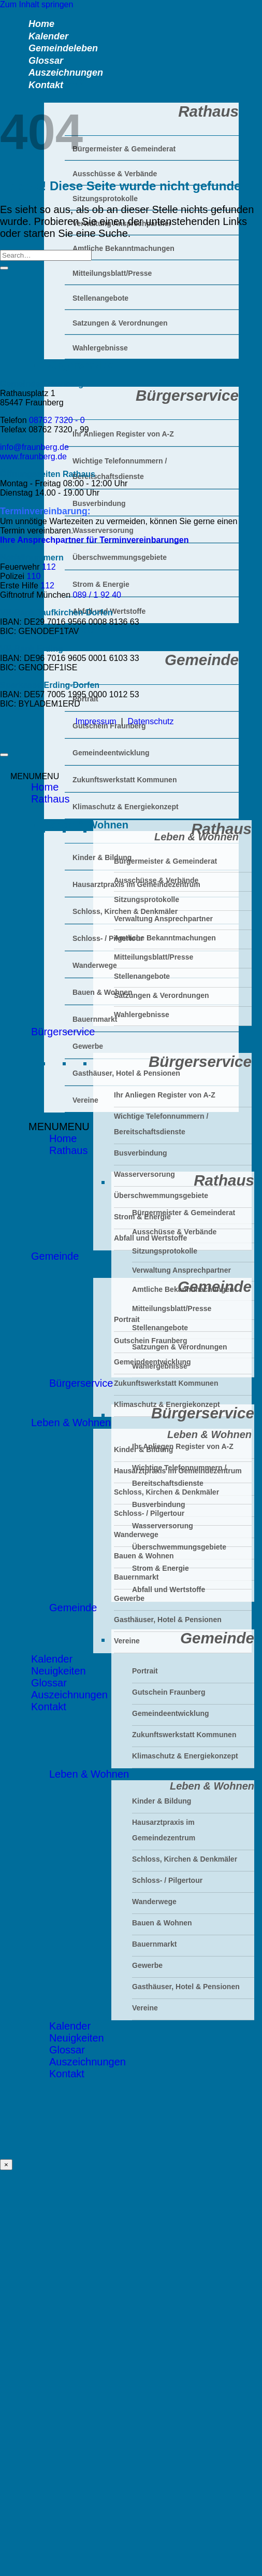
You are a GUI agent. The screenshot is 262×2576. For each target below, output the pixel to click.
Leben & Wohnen (71, 1422)
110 (34, 576)
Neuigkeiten (58, 1671)
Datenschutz (151, 721)
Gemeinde (73, 1607)
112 (49, 566)
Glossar (49, 1682)
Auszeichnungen (69, 1694)
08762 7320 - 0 (57, 420)
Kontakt (45, 85)
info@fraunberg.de (34, 447)
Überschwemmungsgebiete (179, 1547)
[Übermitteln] (4, 268)
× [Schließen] (6, 2165)
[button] (59, 1126)
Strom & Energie (160, 1568)
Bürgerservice (81, 1383)
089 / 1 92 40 (97, 594)
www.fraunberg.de (33, 456)
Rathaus (68, 1150)
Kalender (51, 1659)
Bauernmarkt (94, 1019)
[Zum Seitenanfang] (4, 754)
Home (63, 1138)
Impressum (96, 721)
